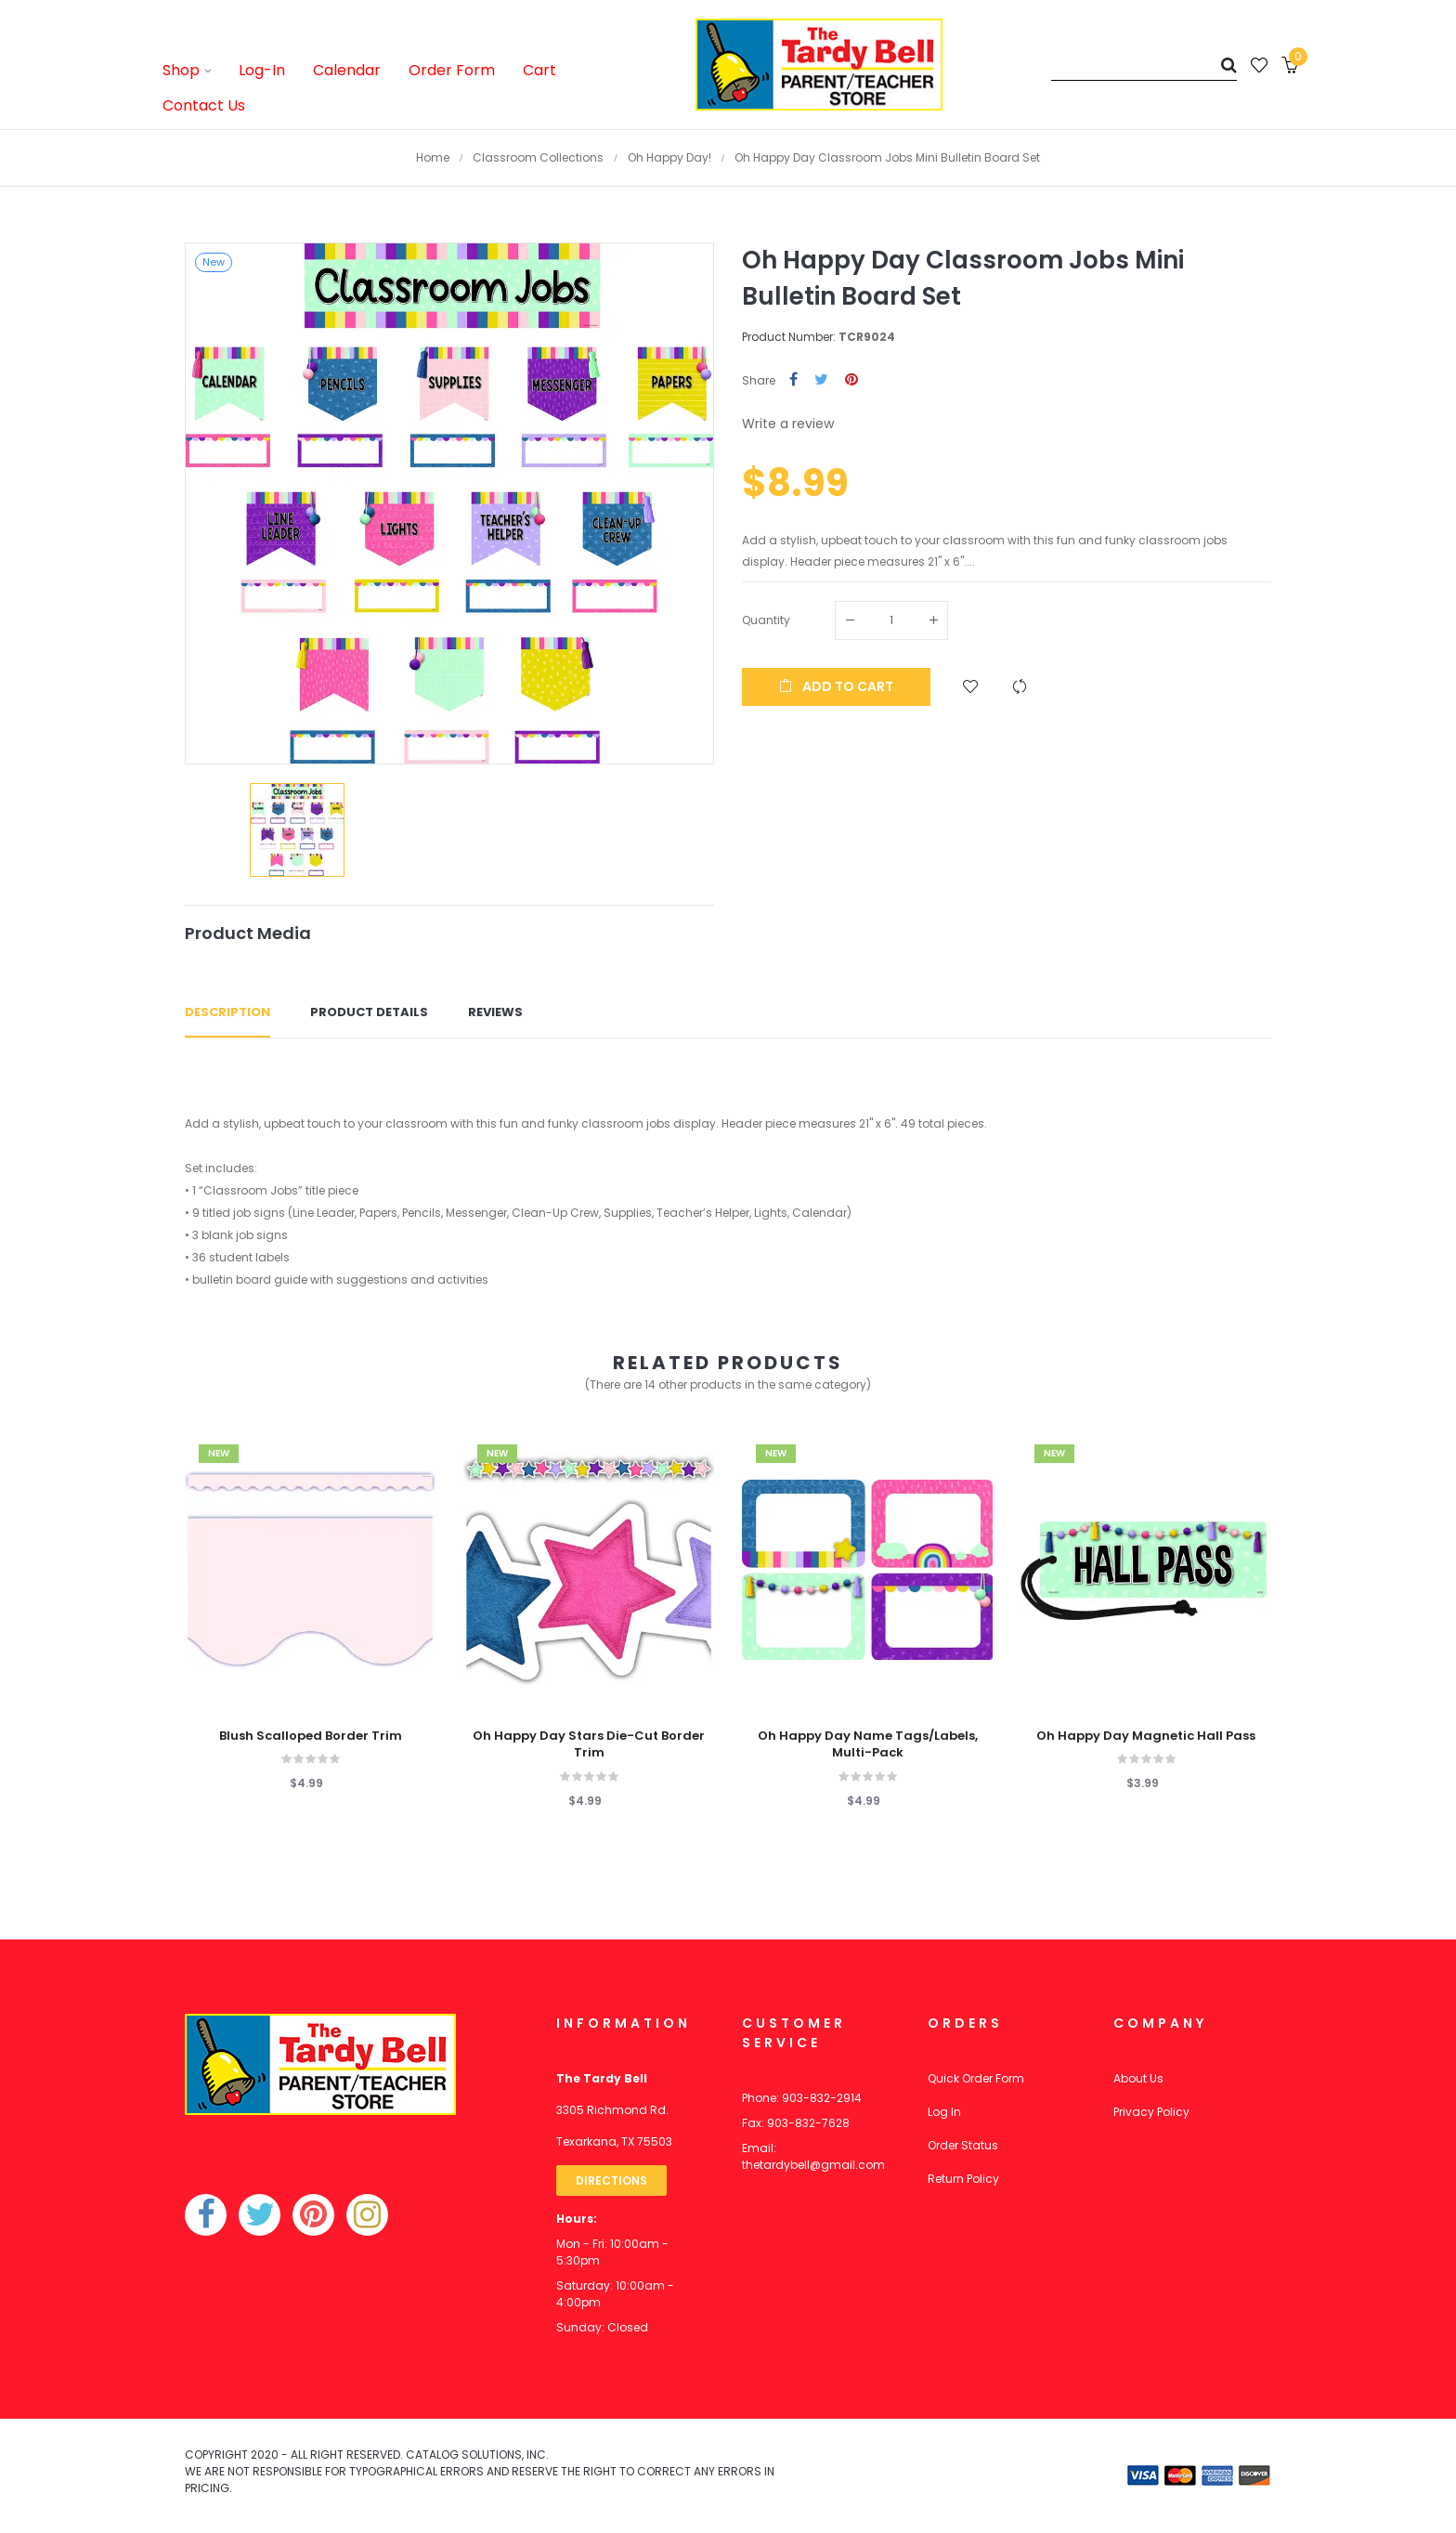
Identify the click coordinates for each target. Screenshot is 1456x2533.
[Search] (1144, 64)
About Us (1138, 2078)
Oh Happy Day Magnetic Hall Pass (1145, 1736)
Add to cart (836, 686)
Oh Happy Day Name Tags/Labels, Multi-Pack (868, 1744)
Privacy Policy (1151, 2112)
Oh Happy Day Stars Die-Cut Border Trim (589, 1744)
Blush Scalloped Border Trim (310, 1736)
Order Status (963, 2145)
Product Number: (789, 337)
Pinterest (851, 380)
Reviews (495, 1012)
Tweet (821, 380)
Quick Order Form (976, 2078)
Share (793, 380)
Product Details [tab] (369, 1012)
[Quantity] (891, 620)
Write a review (788, 423)
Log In (944, 2112)
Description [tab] (227, 1012)
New (218, 1453)
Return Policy (963, 2179)
